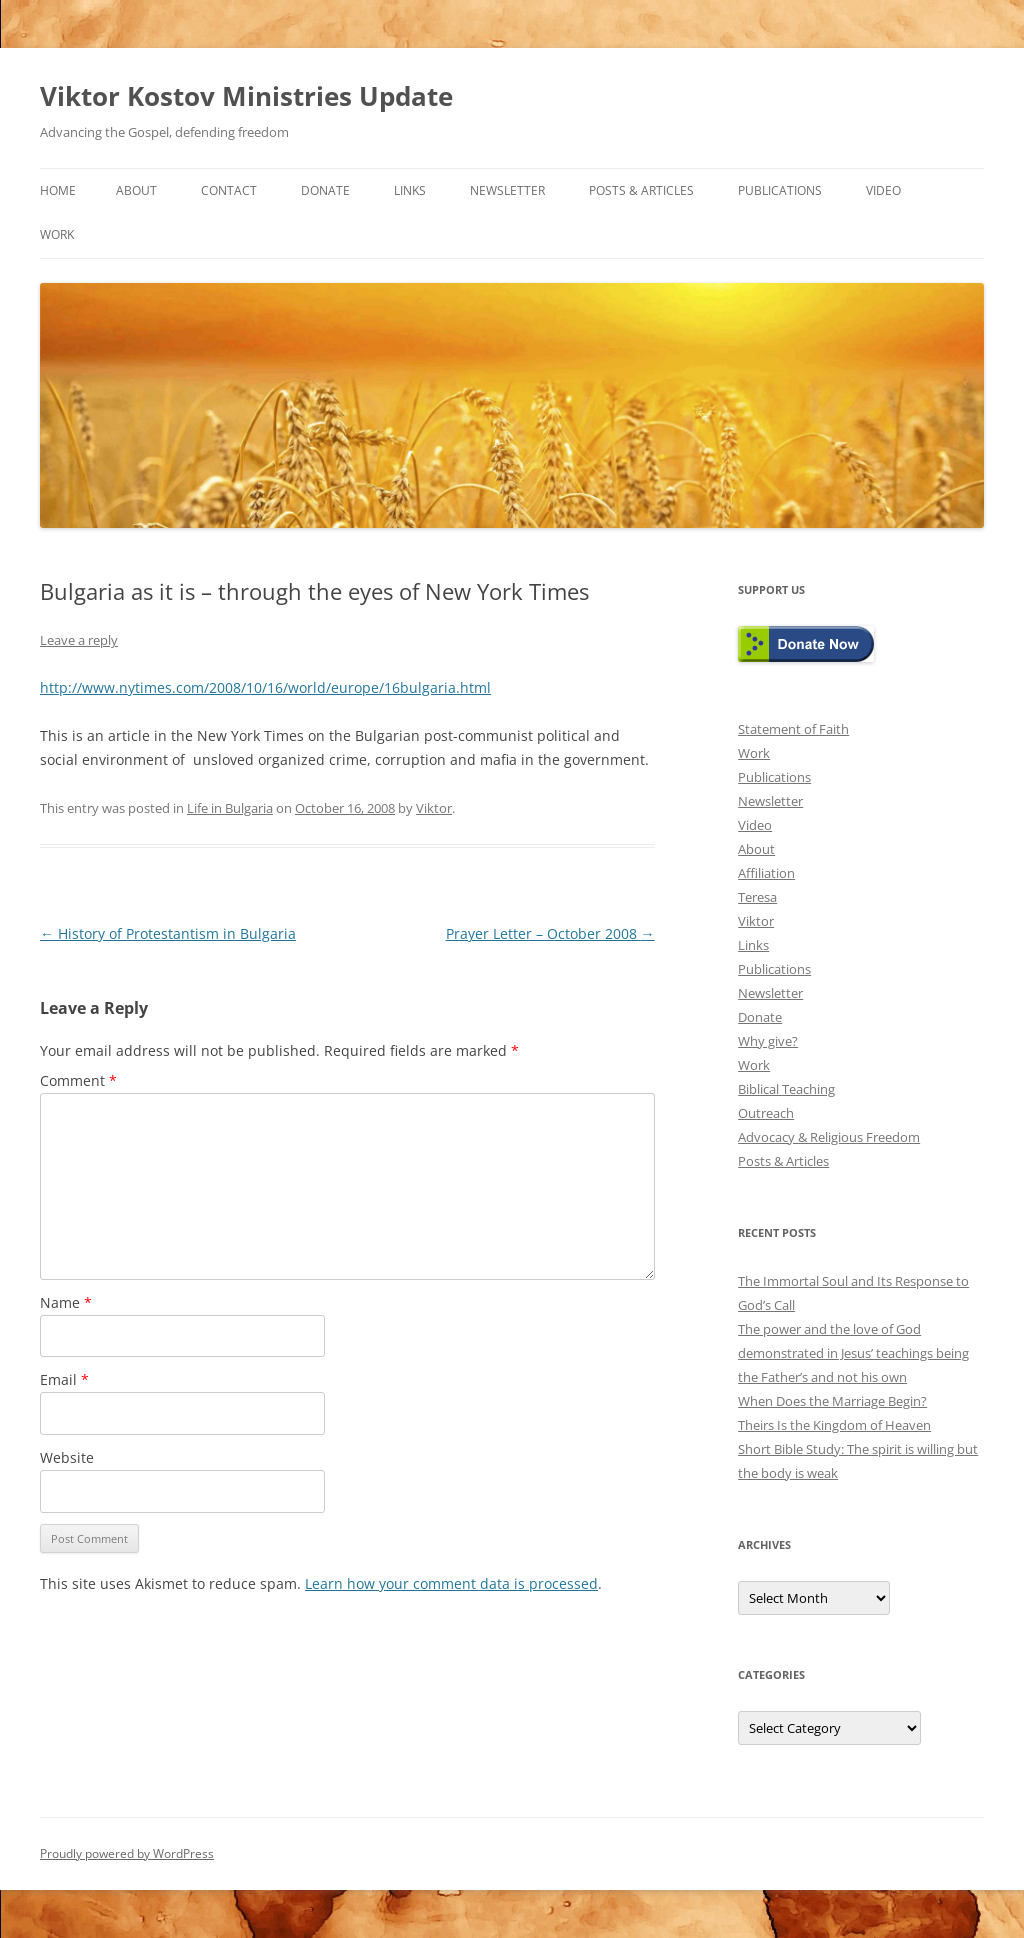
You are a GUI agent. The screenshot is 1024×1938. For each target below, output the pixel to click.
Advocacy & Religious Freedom (829, 1137)
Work (57, 234)
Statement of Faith (793, 729)
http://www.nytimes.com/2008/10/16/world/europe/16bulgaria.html (265, 687)
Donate (325, 190)
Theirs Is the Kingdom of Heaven (834, 1425)
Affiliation (766, 873)
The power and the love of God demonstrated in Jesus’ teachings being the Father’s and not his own (853, 1353)
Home (58, 190)
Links (410, 190)
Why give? (768, 1041)
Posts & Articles (641, 190)
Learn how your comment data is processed (451, 1583)
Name (66, 1302)
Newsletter (507, 190)
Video (883, 190)
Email (64, 1379)
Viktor (434, 808)
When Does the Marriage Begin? (832, 1401)
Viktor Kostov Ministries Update (246, 96)
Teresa (757, 897)
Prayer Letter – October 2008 (550, 933)
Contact (229, 190)
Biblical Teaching (786, 1089)
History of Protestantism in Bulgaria (168, 933)
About (136, 190)
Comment (78, 1080)
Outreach (766, 1113)
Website (67, 1457)
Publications (780, 190)
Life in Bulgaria (230, 808)
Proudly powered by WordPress (127, 1853)
